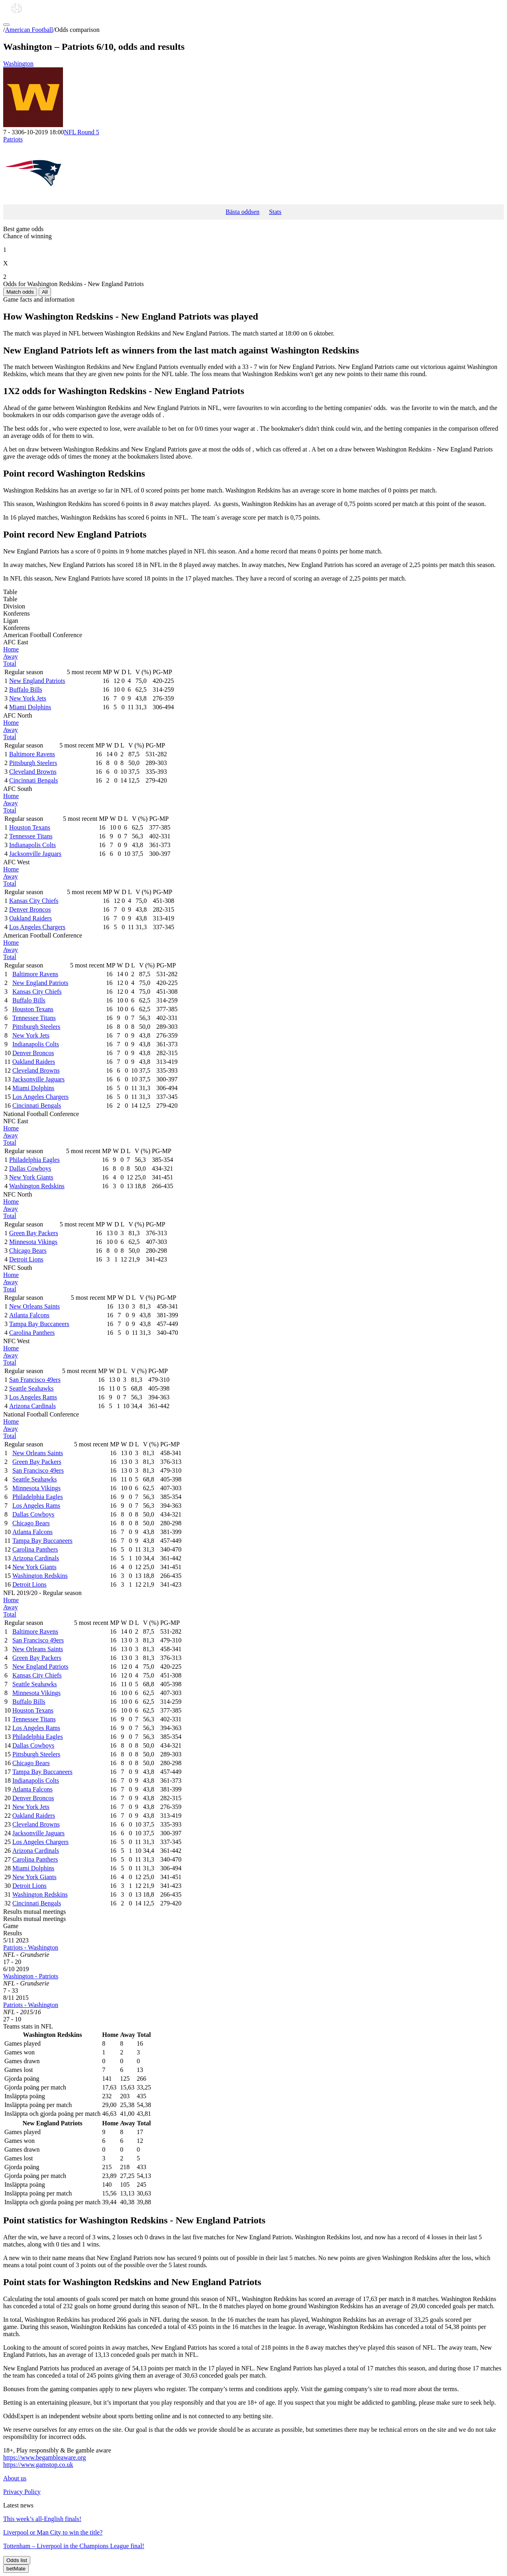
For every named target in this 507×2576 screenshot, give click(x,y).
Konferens (16, 613)
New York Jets (27, 698)
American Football (29, 29)
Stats (275, 211)
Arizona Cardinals (32, 1406)
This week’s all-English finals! (42, 2518)
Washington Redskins (37, 1186)
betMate (16, 2569)
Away (10, 656)
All (45, 292)
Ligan (10, 620)
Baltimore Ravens (32, 754)
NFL (81, 132)
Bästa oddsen (242, 211)
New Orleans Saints (34, 1306)
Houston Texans (29, 827)
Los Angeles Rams (33, 1397)
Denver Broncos (30, 909)
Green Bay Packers (33, 1233)
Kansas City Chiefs (34, 900)
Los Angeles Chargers (37, 927)
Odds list (16, 2560)
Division (14, 606)
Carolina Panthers (32, 1332)
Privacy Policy (22, 2491)
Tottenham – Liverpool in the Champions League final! (73, 2546)
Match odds (20, 292)
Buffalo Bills (25, 689)
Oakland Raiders (30, 918)
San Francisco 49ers (35, 1379)
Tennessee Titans (31, 836)
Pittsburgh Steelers (33, 762)
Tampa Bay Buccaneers (39, 1323)
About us (14, 2478)
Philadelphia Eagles (34, 1159)
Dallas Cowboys (30, 1168)
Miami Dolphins (30, 707)
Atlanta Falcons (29, 1315)
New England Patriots (37, 680)
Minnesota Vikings (33, 1241)
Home (11, 649)
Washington (253, 94)
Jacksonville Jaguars (35, 853)
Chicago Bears (28, 1250)
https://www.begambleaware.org (44, 2457)
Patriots (253, 170)
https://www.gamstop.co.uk (38, 2464)
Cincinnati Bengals (33, 780)
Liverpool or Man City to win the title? (52, 2532)
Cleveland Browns (33, 771)
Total (9, 663)
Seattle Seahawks (31, 1388)
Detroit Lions (26, 1259)
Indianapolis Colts (32, 845)
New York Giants (31, 1177)
